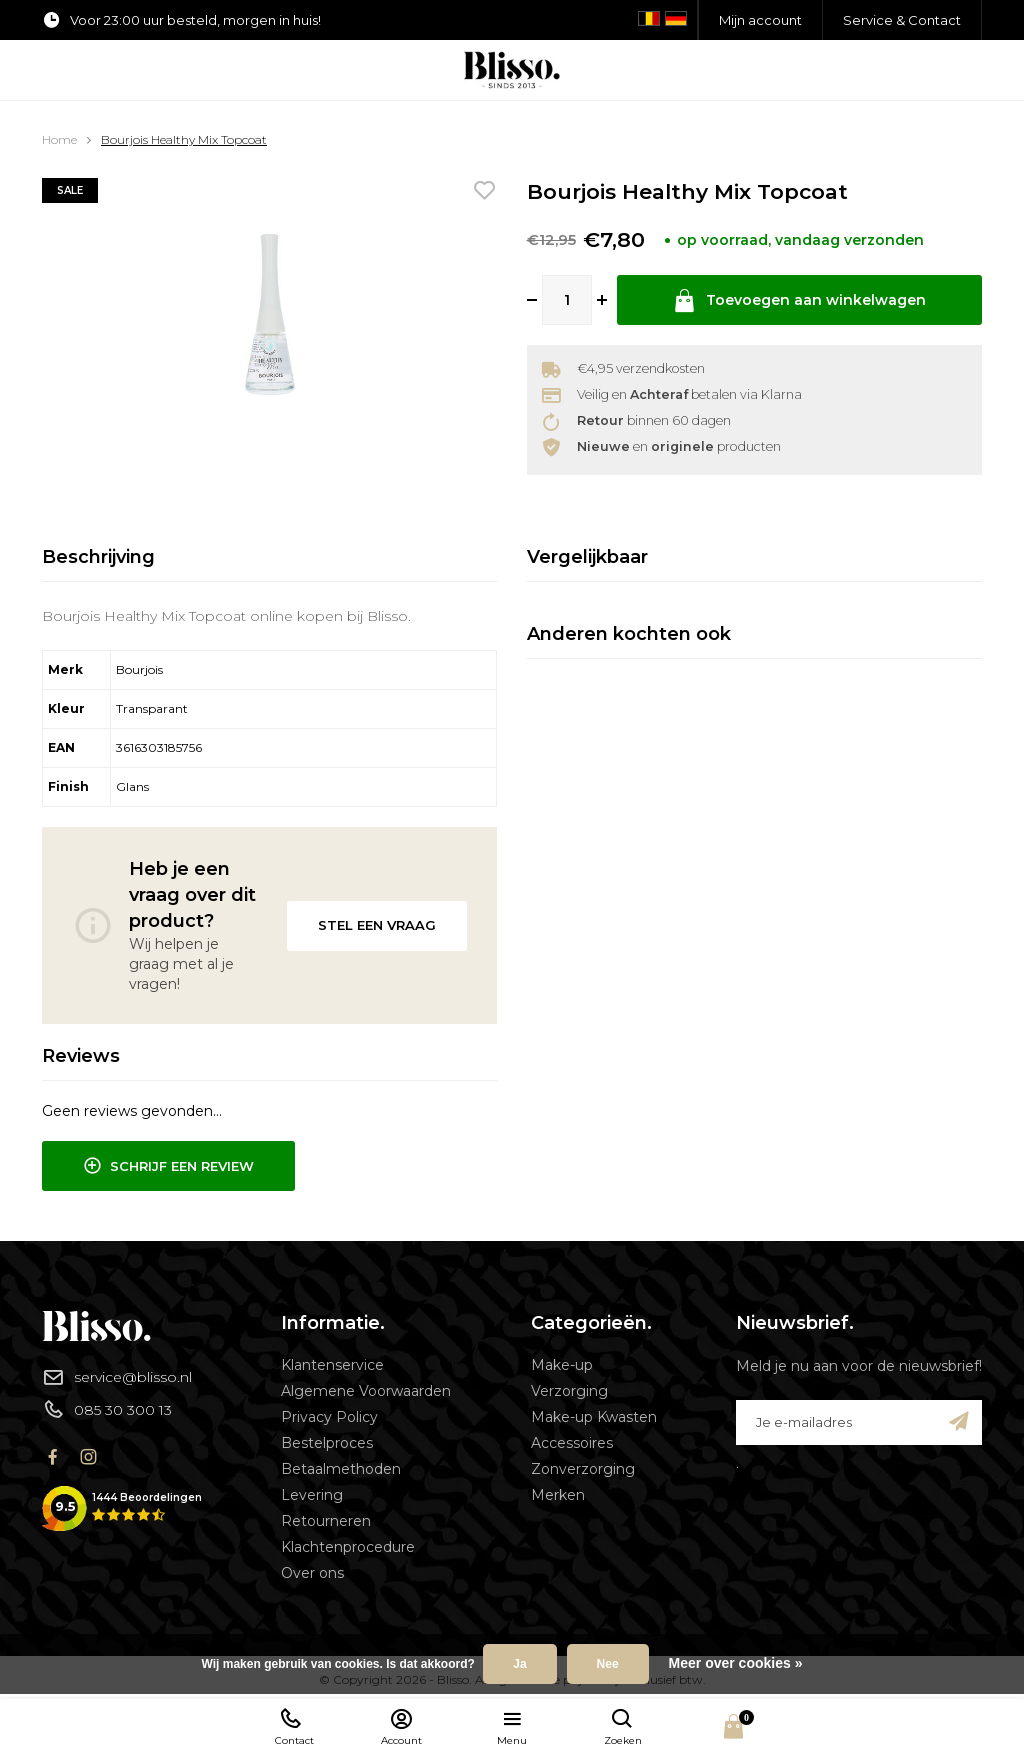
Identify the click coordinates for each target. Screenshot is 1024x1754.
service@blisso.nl (117, 1377)
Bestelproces (327, 1443)
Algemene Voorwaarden (366, 1391)
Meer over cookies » (736, 1663)
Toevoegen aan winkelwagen (799, 301)
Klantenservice (332, 1365)
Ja (519, 1664)
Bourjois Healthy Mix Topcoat (184, 139)
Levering (312, 1495)
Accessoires (572, 1443)
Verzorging (569, 1391)
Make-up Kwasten (594, 1417)
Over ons (312, 1573)
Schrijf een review (168, 1166)
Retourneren (326, 1521)
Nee (608, 1664)
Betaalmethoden (341, 1469)
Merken (558, 1495)
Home (59, 139)
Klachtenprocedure (348, 1547)
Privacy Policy (329, 1417)
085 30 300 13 (107, 1409)
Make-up (562, 1365)
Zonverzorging (583, 1469)
